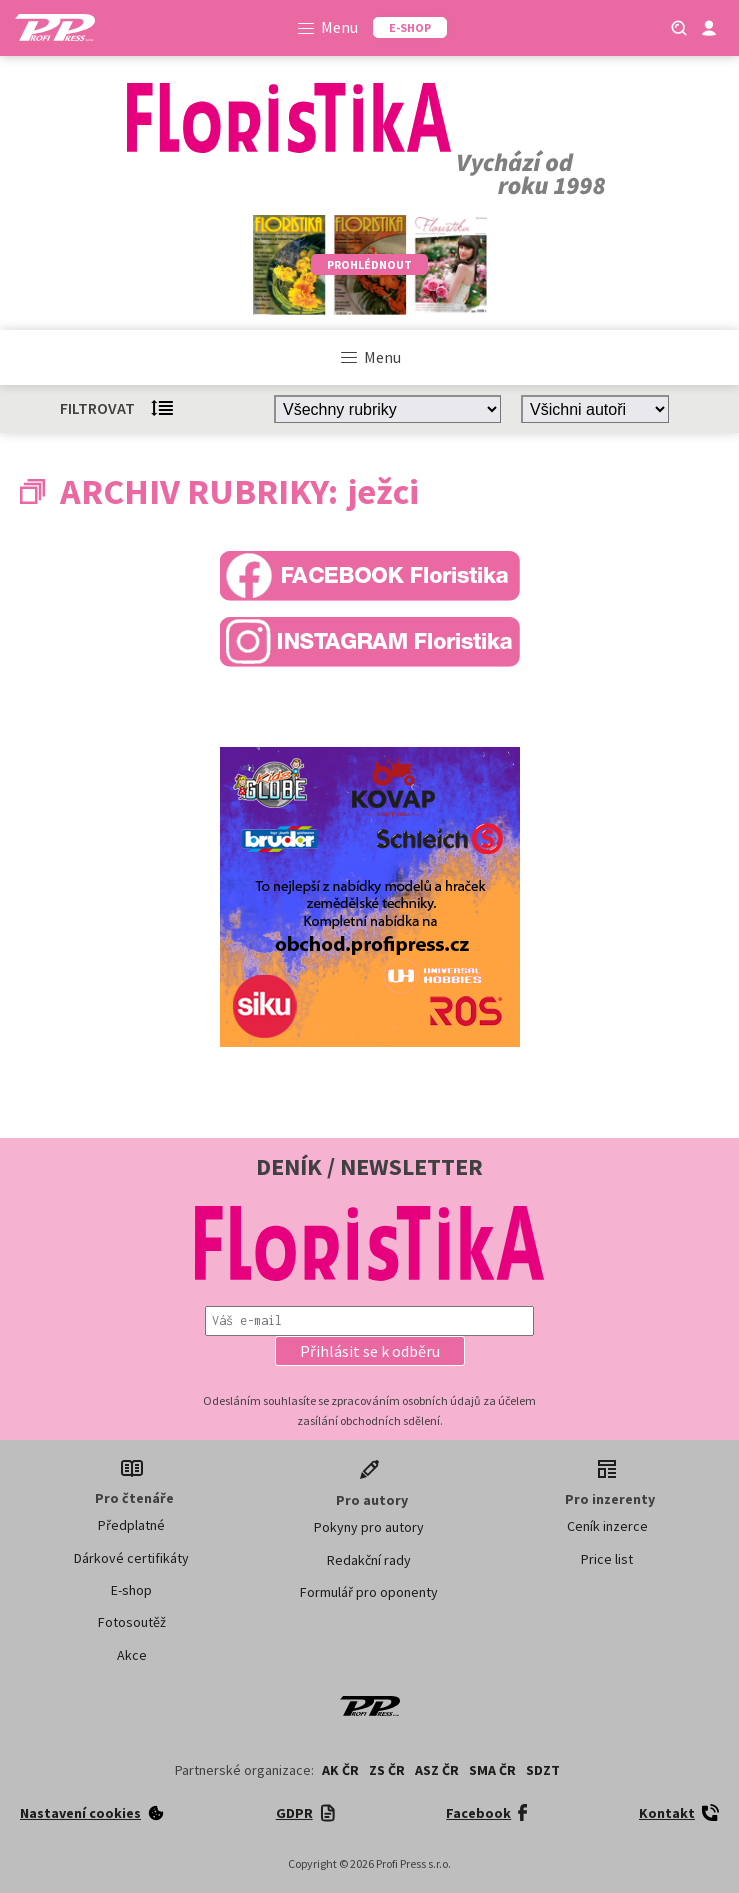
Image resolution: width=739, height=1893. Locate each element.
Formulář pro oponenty (369, 1592)
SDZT (543, 1770)
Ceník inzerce (607, 1526)
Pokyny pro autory (369, 1527)
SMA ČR (492, 1770)
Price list (607, 1559)
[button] (370, 1351)
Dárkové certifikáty (131, 1558)
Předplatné (131, 1525)
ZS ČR (387, 1770)
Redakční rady (369, 1560)
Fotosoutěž (132, 1622)
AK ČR (340, 1770)
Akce (132, 1655)
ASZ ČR (437, 1770)
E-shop (131, 1590)
